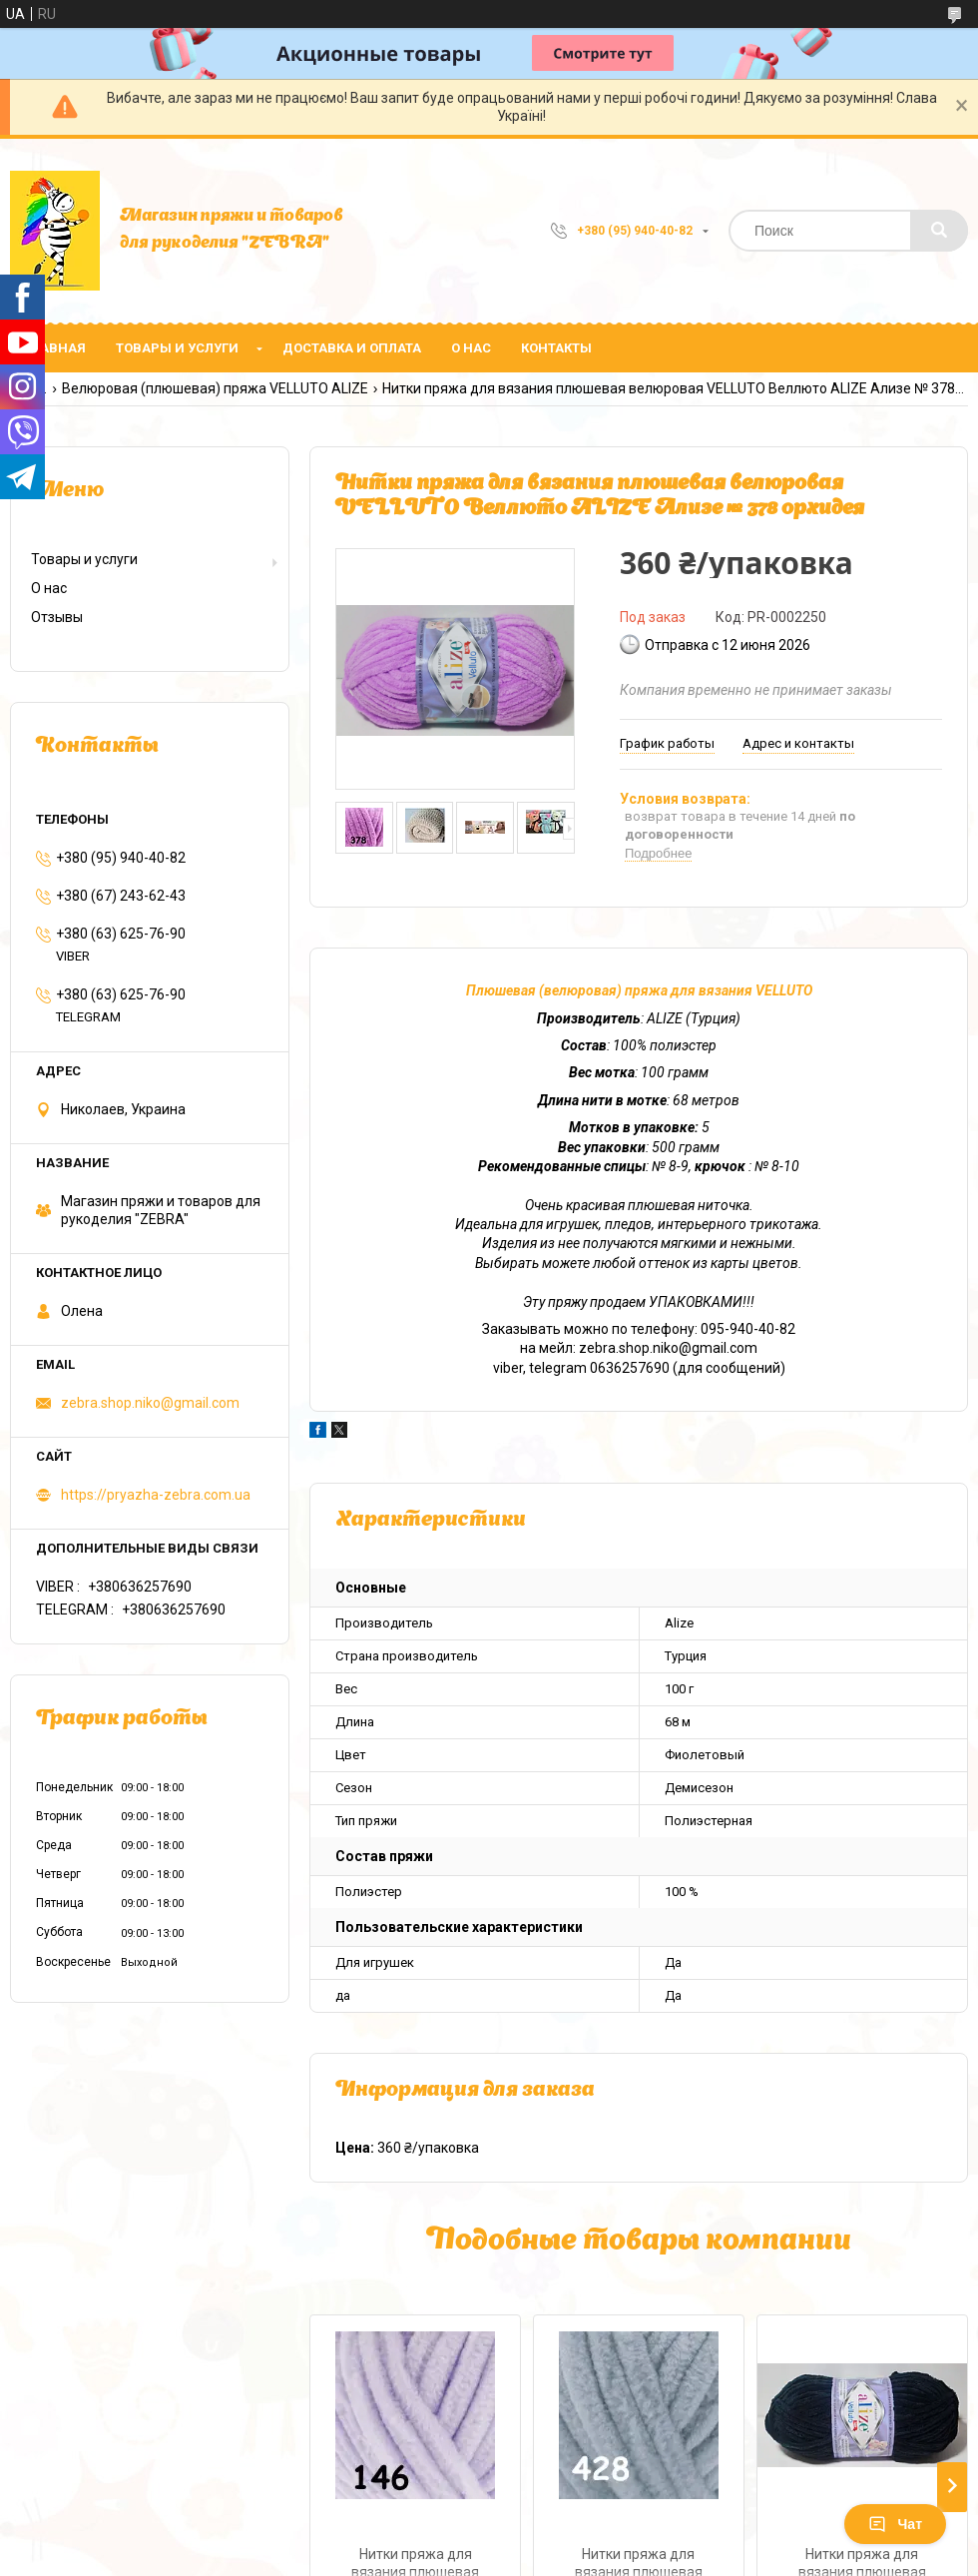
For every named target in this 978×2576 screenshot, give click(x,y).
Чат (895, 2524)
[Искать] (939, 231)
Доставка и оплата (351, 347)
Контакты (556, 347)
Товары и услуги (177, 347)
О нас (471, 347)
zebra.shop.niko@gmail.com (150, 1403)
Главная (55, 347)
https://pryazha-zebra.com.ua (155, 1495)
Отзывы (57, 617)
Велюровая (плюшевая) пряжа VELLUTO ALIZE (215, 388)
